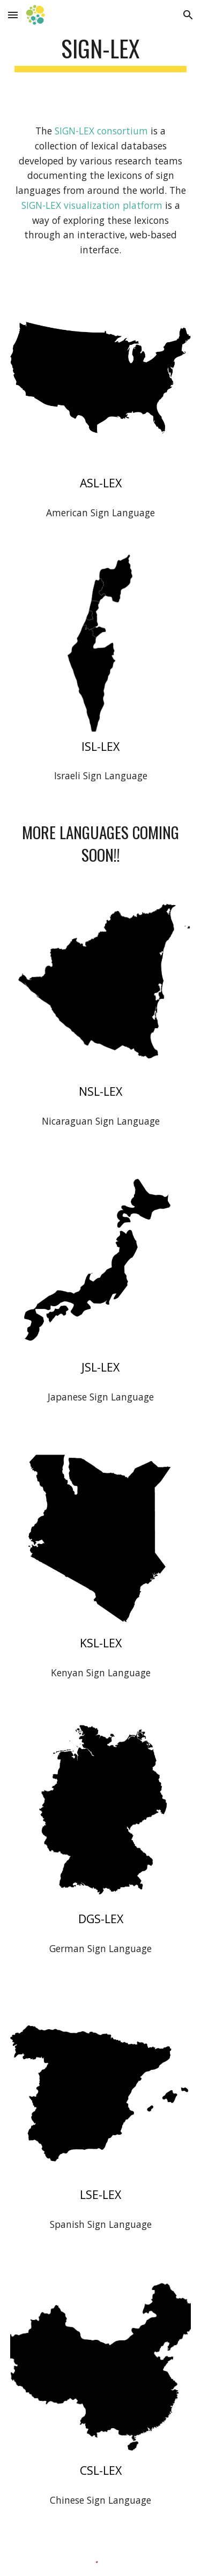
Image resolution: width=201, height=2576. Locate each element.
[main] (100, 53)
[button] (13, 14)
